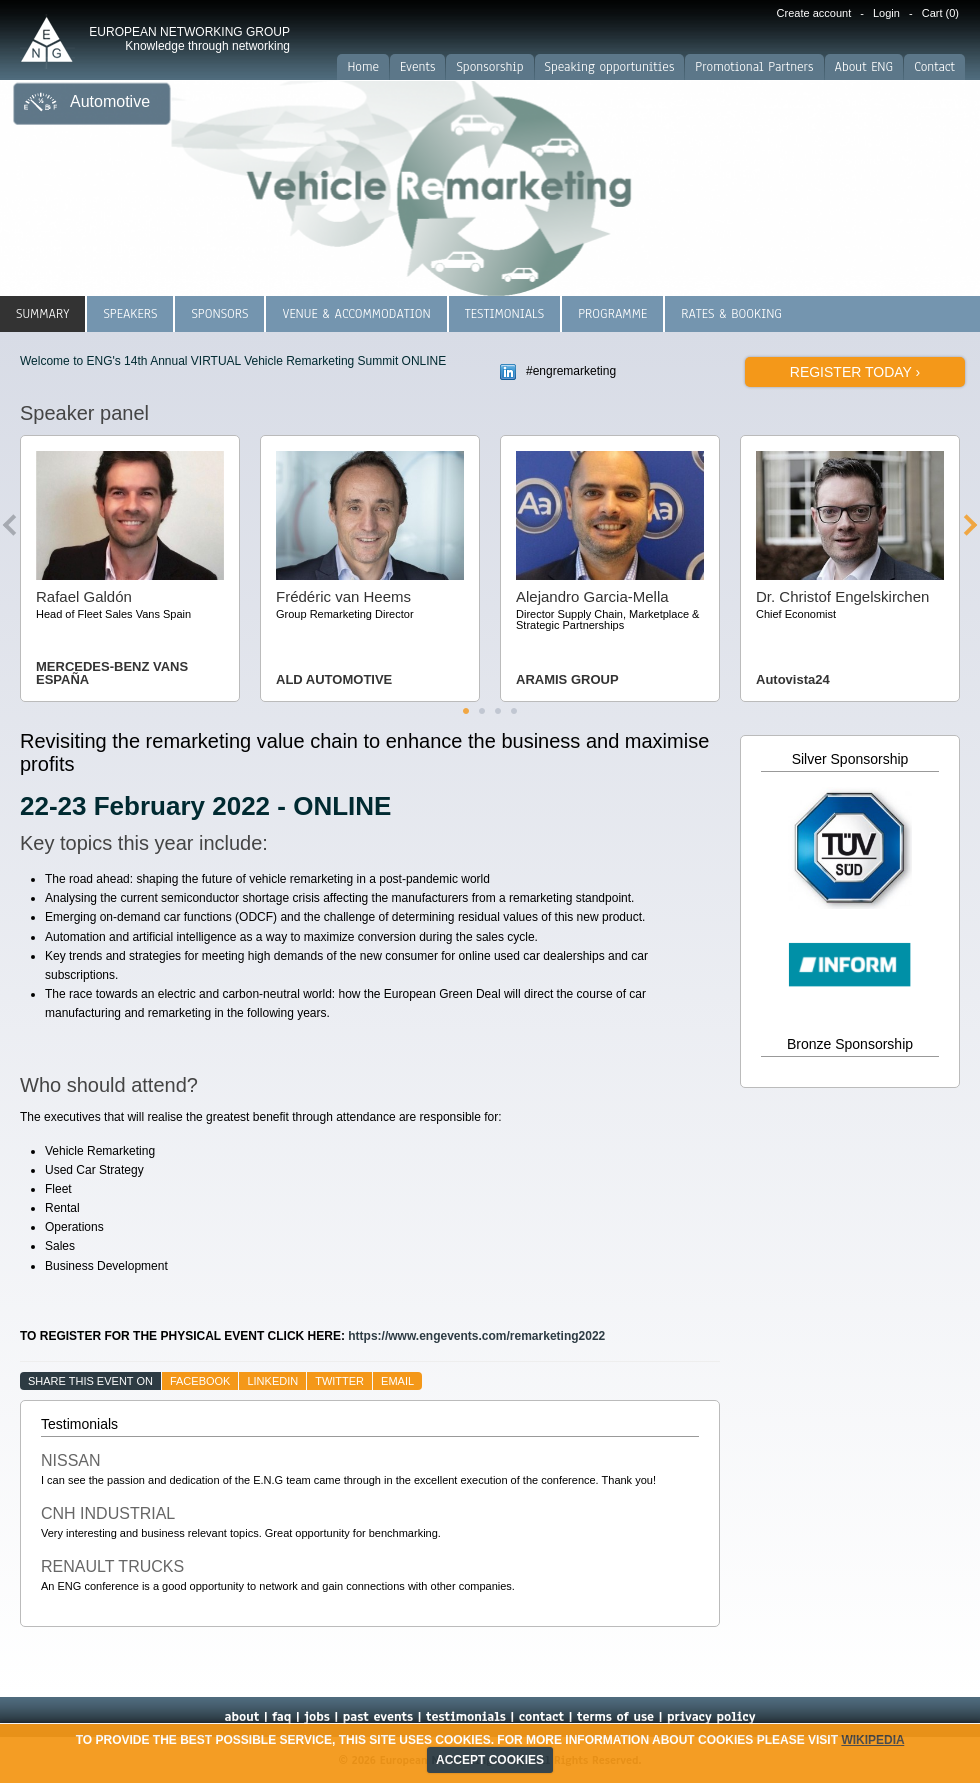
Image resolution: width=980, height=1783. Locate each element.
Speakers (130, 314)
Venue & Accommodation (356, 314)
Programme (612, 314)
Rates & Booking (731, 314)
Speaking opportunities (610, 67)
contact (541, 1717)
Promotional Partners (754, 67)
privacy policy (711, 1717)
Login (886, 13)
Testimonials (504, 314)
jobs (317, 1717)
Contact (934, 67)
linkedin (272, 1381)
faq (281, 1717)
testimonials (466, 1717)
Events (417, 67)
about (241, 1717)
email (397, 1381)
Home (363, 67)
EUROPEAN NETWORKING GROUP (189, 39)
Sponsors (219, 314)
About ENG (864, 67)
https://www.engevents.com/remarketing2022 (476, 1336)
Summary (42, 314)
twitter (339, 1381)
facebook (200, 1381)
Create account (814, 13)
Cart (940, 13)
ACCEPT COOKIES (490, 1760)
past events (378, 1717)
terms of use (615, 1717)
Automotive (110, 101)
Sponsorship (489, 67)
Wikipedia (872, 1740)
